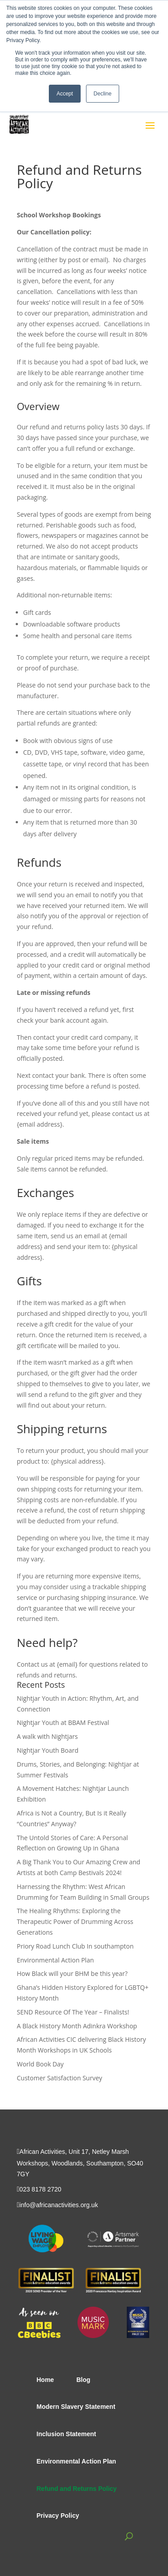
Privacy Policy (58, 2515)
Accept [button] (64, 94)
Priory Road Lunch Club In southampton (75, 1946)
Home (45, 2379)
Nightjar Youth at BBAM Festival (63, 1722)
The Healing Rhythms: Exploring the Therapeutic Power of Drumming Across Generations (75, 1921)
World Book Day (40, 2064)
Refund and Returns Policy (77, 2488)
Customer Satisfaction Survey (60, 2078)
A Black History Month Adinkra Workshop (77, 2026)
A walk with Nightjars (47, 1736)
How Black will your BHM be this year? (72, 1973)
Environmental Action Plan (55, 1960)
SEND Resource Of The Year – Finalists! (73, 2012)
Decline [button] (103, 94)
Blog (83, 2379)
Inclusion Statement (66, 2434)
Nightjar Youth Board (48, 1750)
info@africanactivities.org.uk (58, 2205)
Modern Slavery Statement (76, 2406)
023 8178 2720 (40, 2189)
